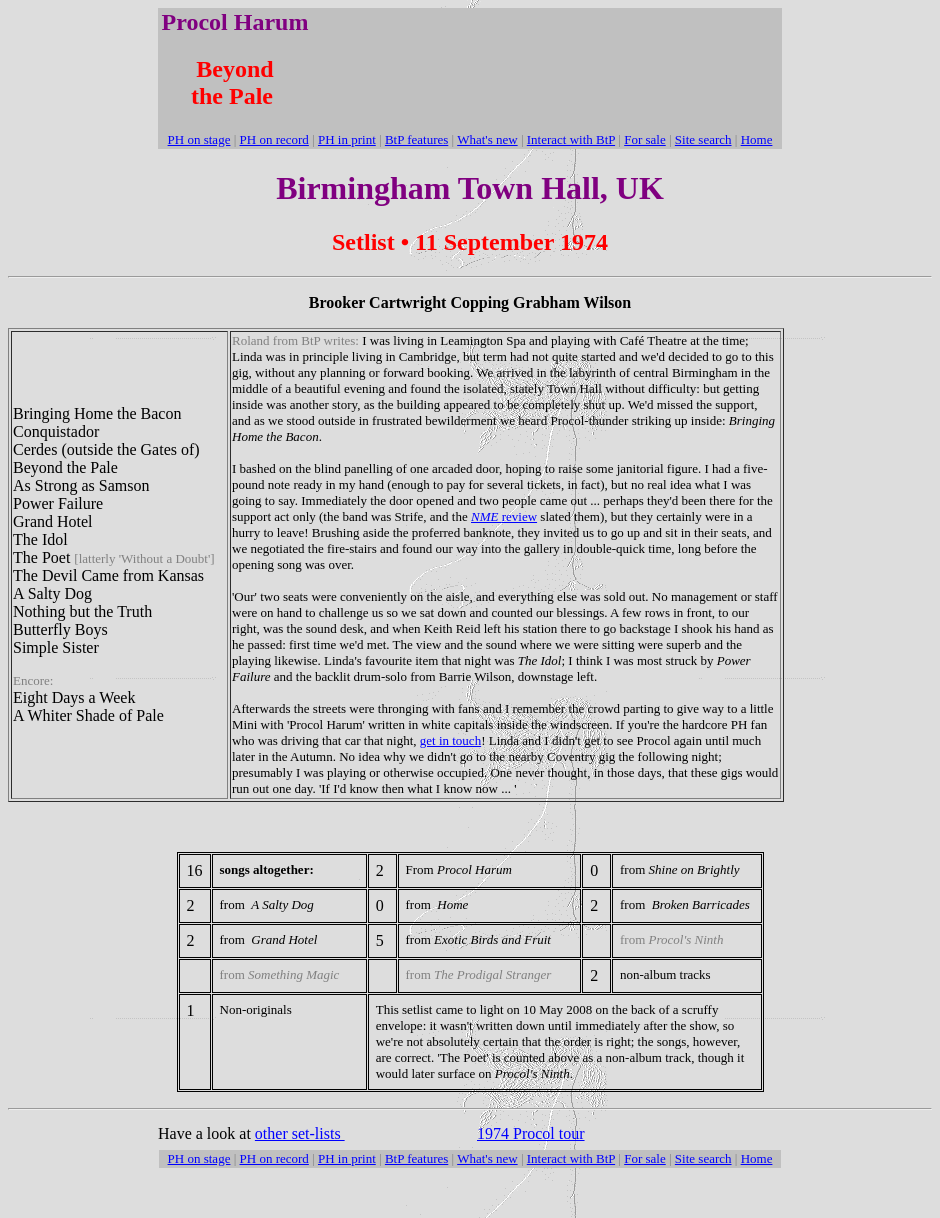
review (504, 516)
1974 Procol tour (531, 1133)
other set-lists (300, 1133)
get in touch (450, 740)
